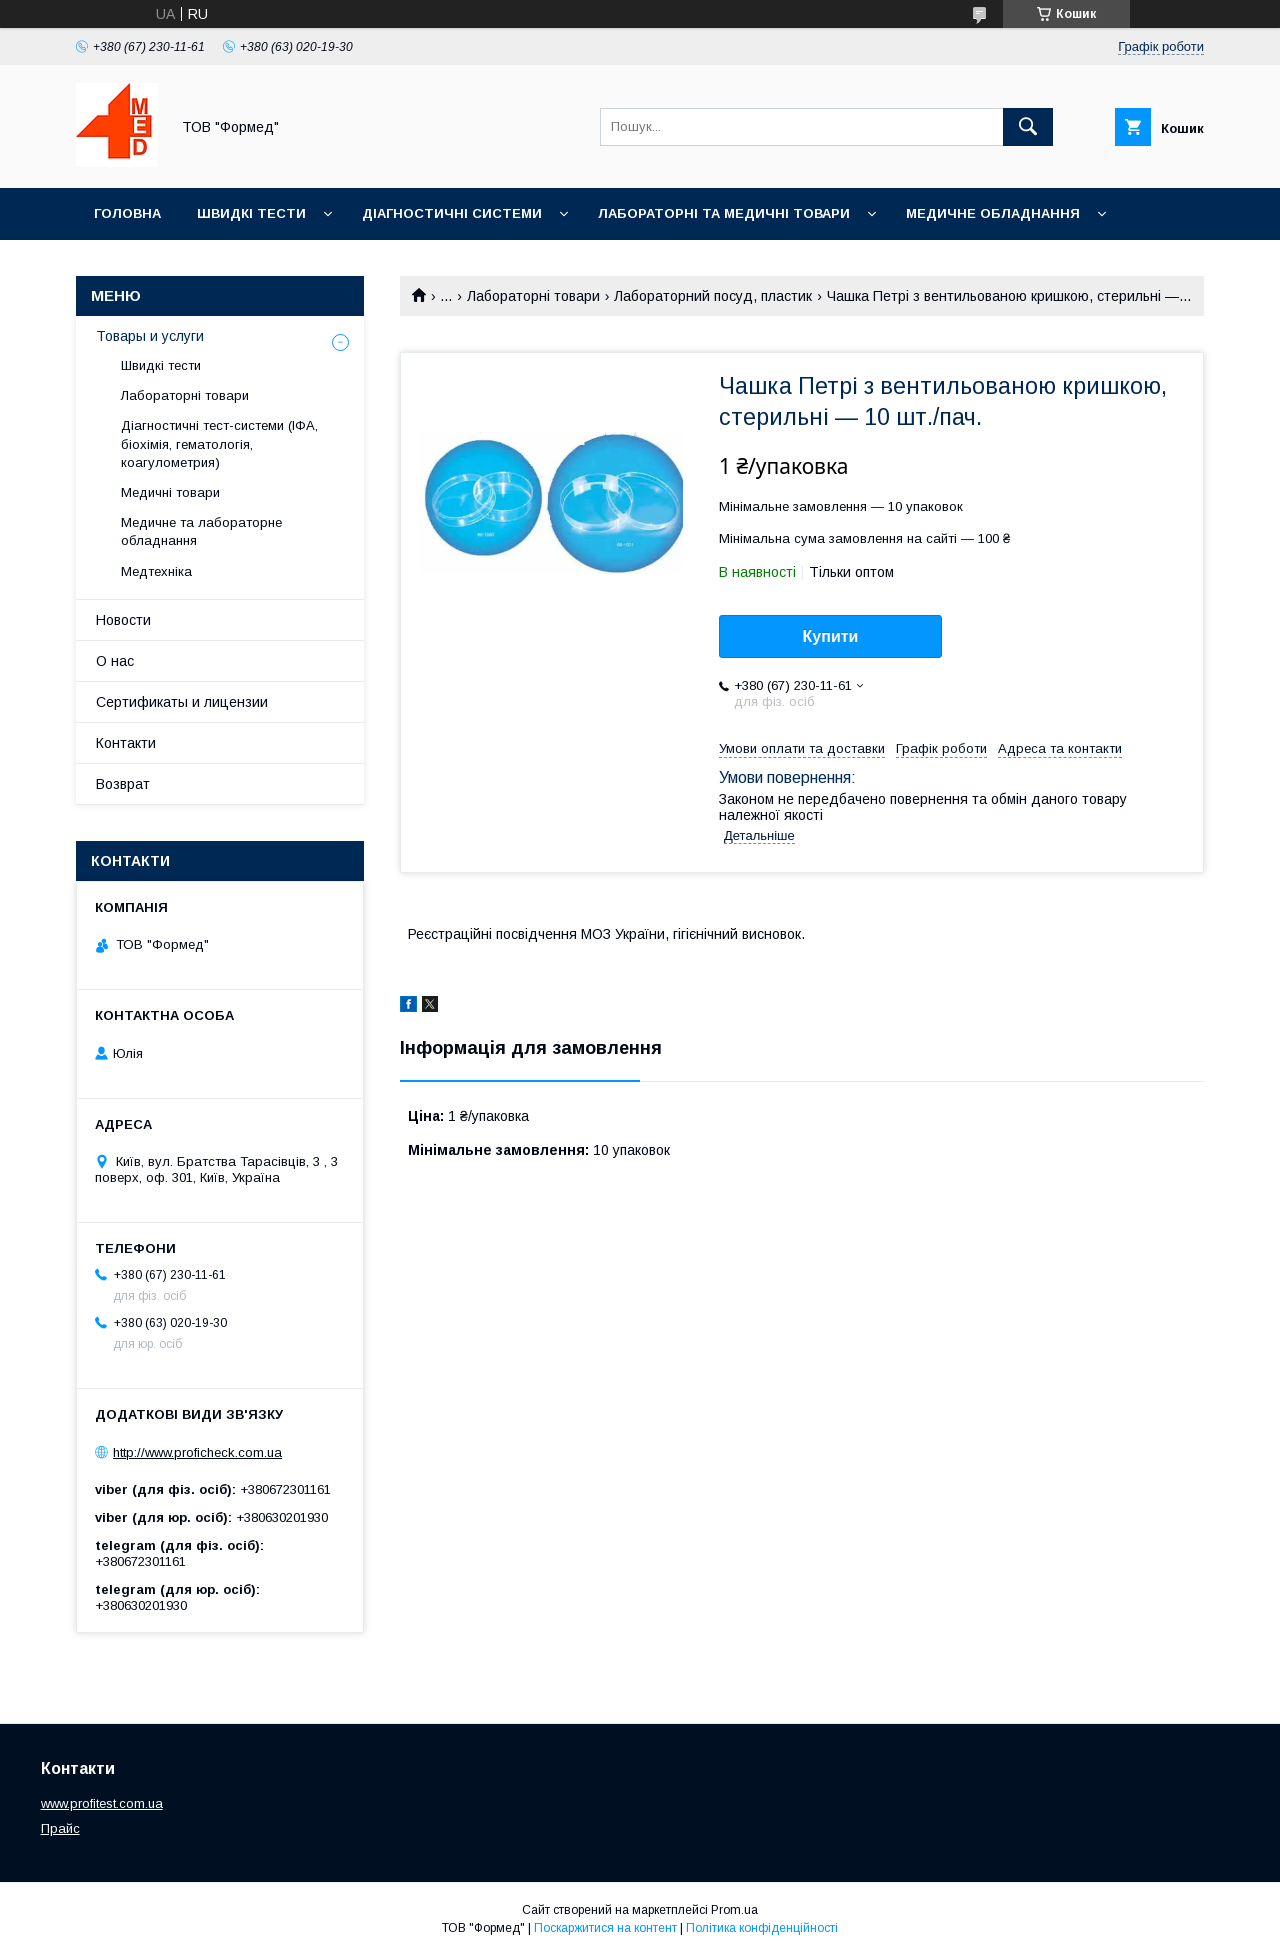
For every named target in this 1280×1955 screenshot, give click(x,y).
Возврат (123, 784)
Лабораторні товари (533, 296)
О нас (115, 661)
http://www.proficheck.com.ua (197, 1452)
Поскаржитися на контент (605, 1928)
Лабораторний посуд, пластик (713, 296)
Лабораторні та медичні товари (724, 213)
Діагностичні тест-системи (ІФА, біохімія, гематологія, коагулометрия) (219, 443)
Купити (831, 636)
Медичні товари (170, 492)
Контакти (126, 743)
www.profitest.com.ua (102, 1803)
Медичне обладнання (993, 213)
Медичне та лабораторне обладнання (201, 531)
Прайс (60, 1828)
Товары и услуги (150, 336)
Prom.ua (734, 1910)
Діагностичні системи (452, 213)
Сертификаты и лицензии (182, 702)
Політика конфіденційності (762, 1928)
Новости (123, 620)
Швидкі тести (251, 213)
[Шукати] (1028, 127)
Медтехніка (156, 571)
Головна (127, 213)
